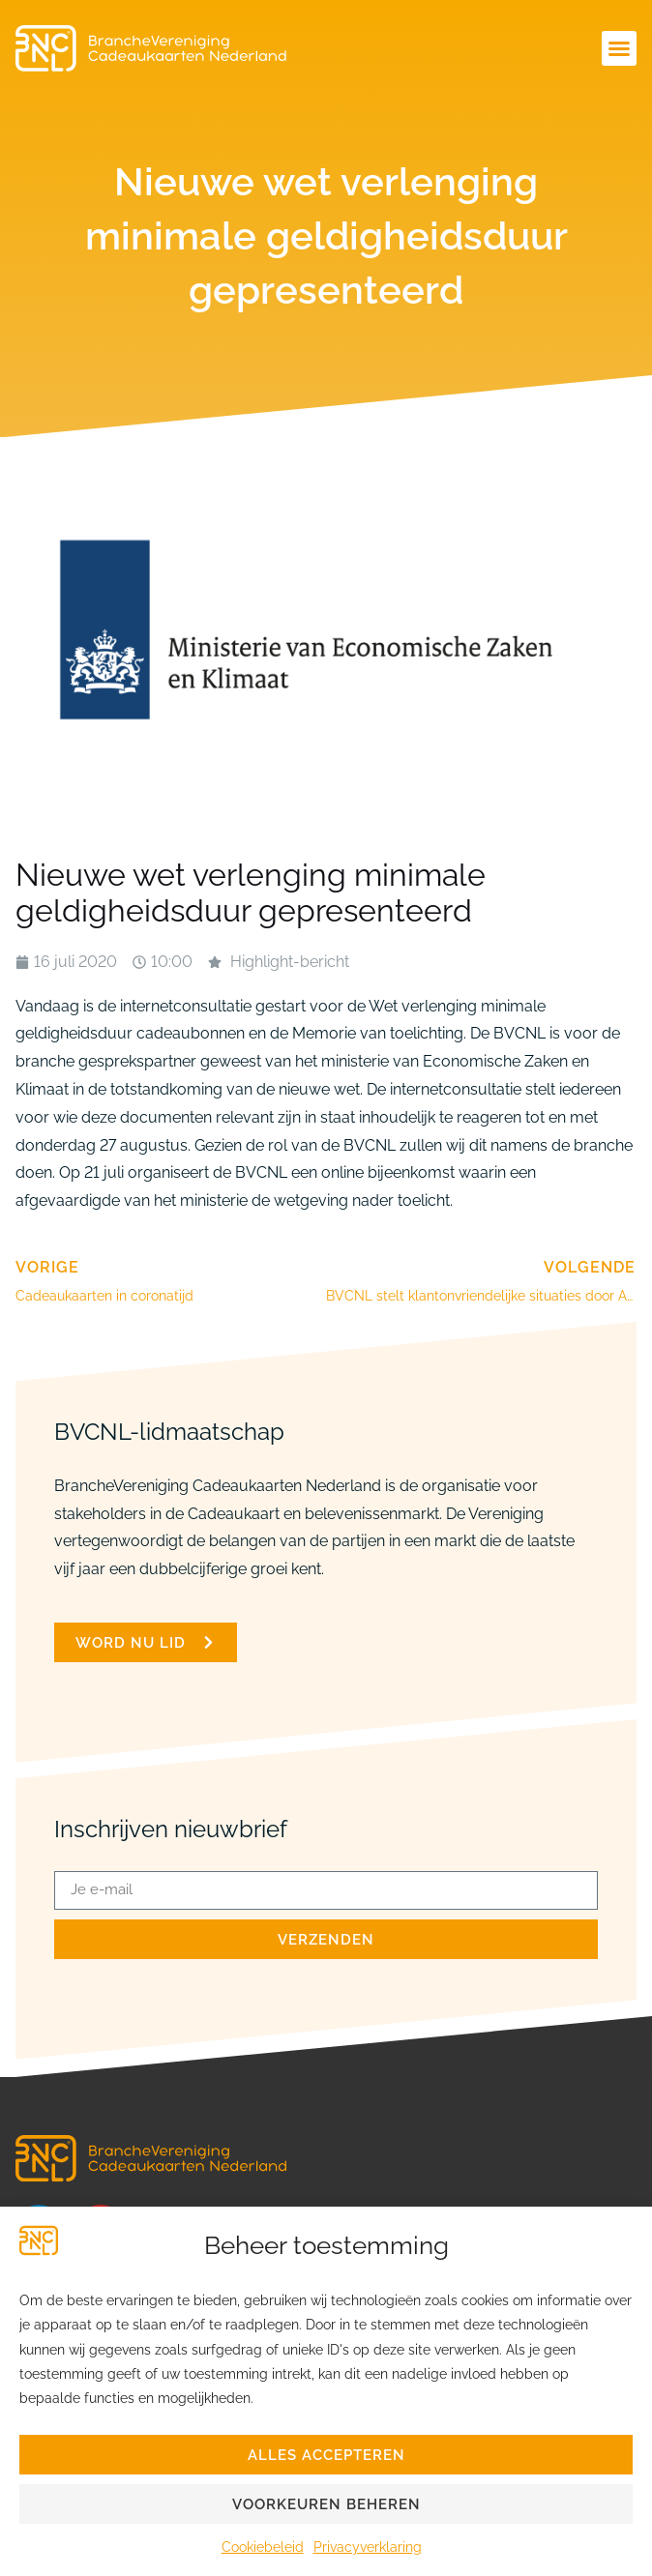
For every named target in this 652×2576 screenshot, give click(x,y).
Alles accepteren (326, 2455)
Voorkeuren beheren (326, 2504)
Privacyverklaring (367, 2547)
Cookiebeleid (263, 2547)
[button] (619, 48)
